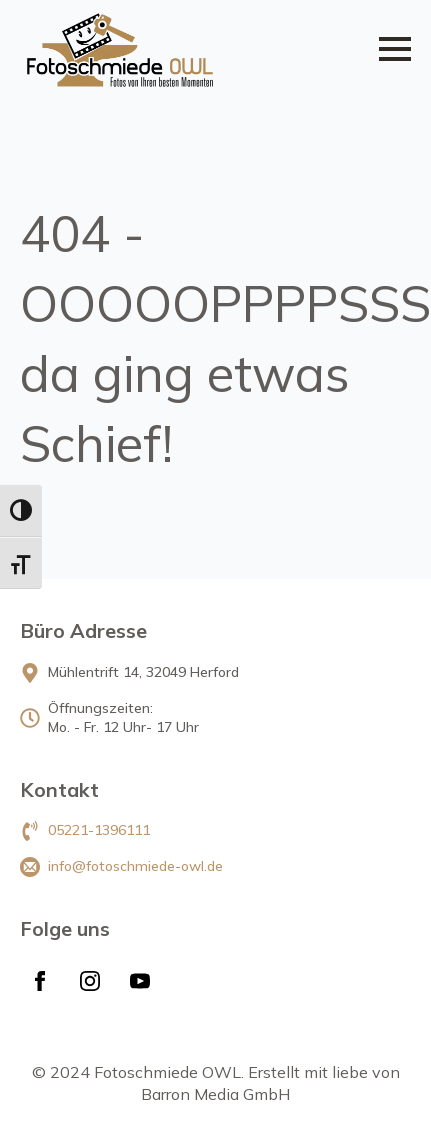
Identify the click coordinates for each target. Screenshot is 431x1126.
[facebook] (40, 981)
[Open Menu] (395, 49)
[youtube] (140, 981)
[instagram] (90, 981)
